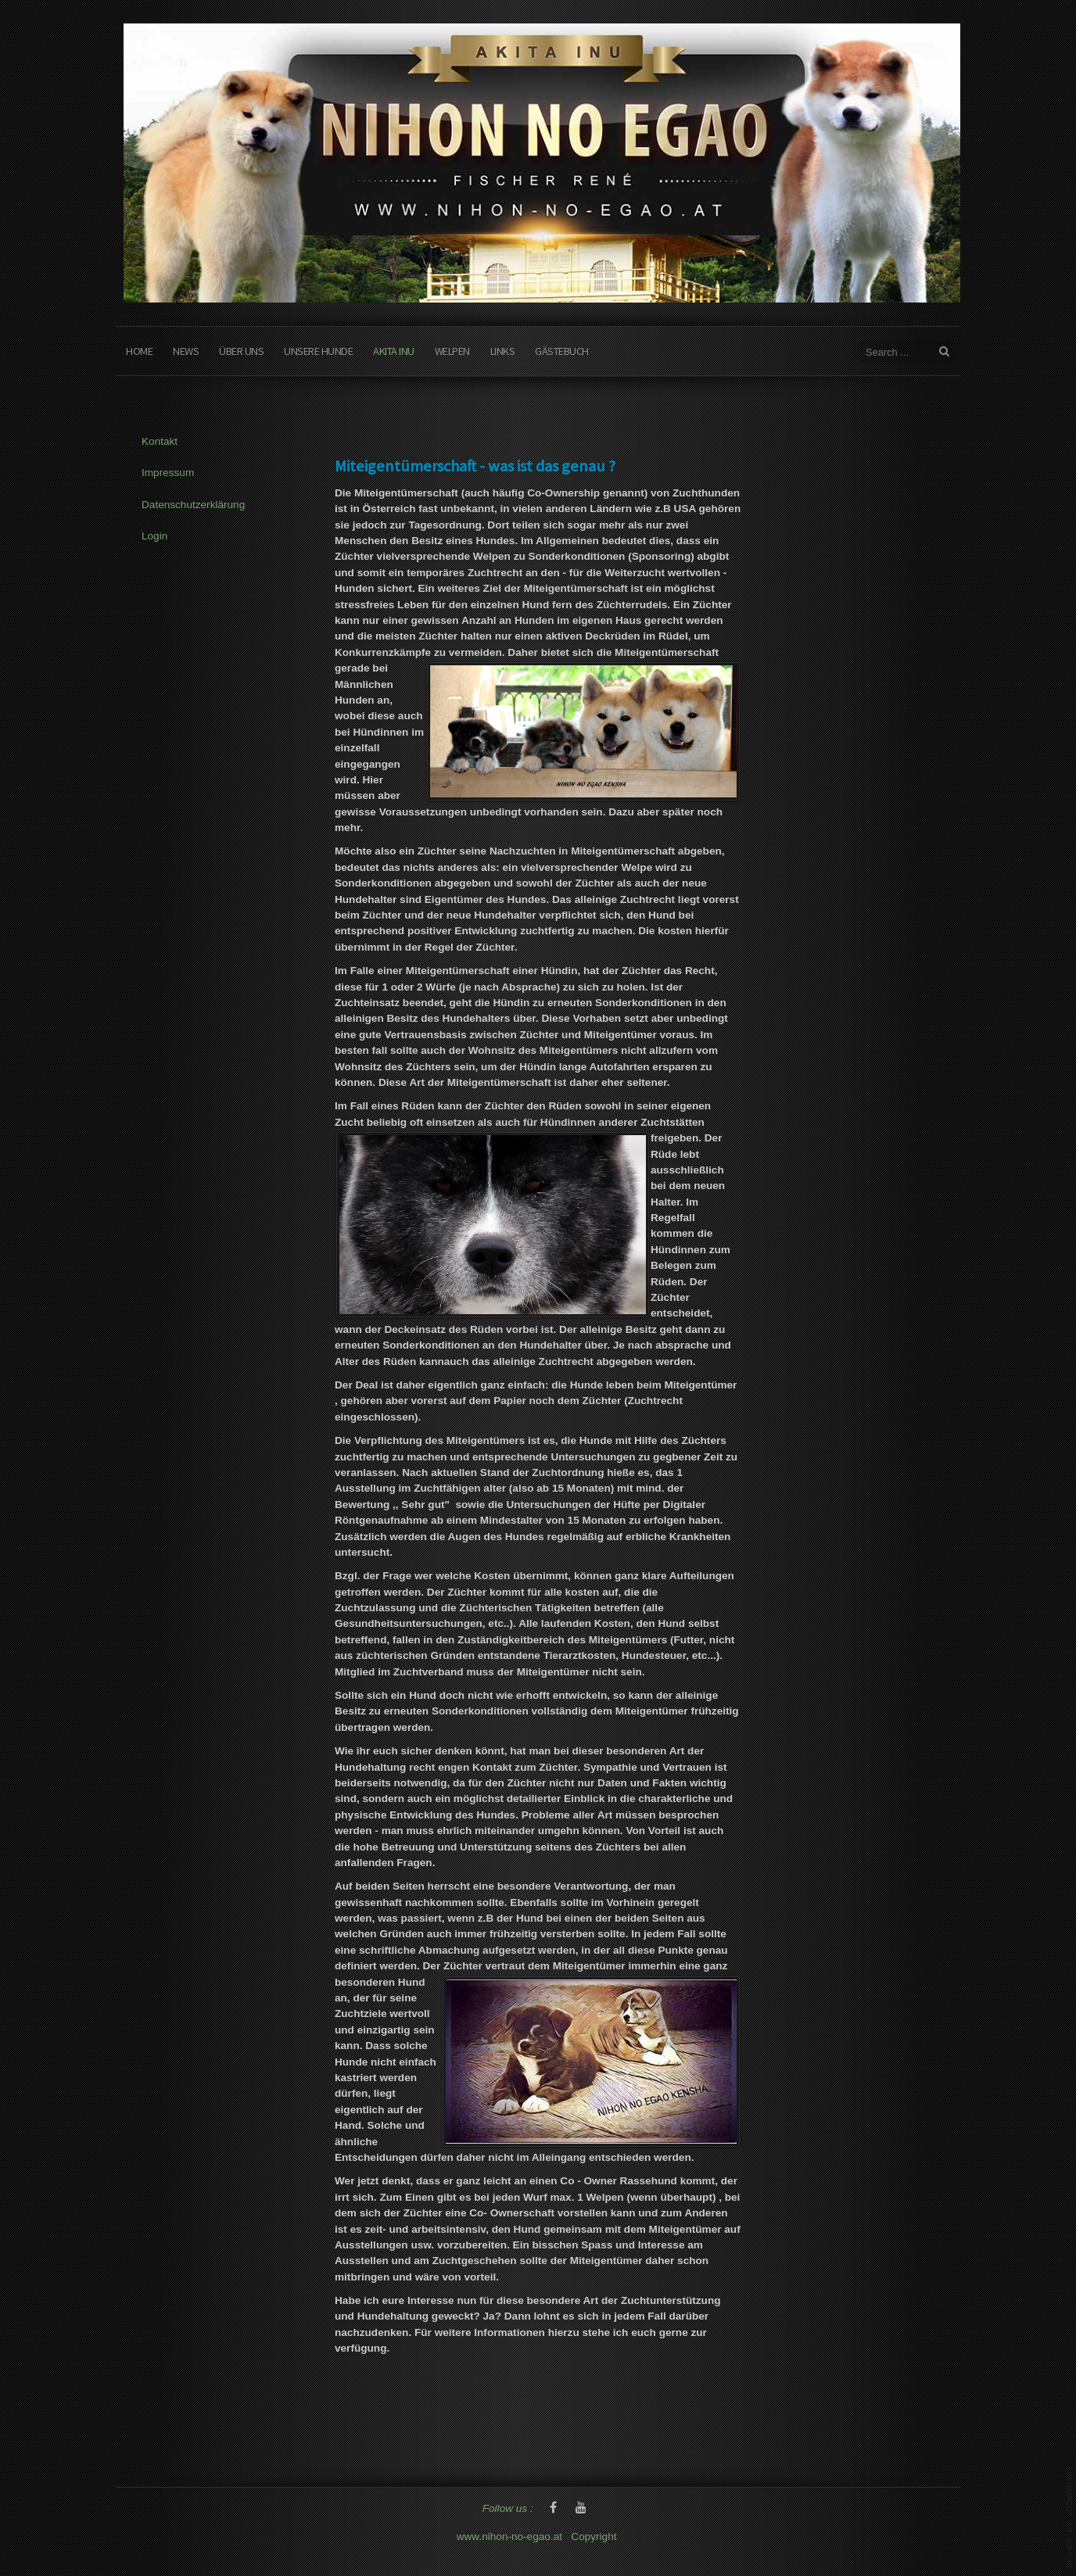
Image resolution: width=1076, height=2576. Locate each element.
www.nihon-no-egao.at (509, 2536)
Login (154, 536)
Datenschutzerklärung (193, 505)
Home (139, 351)
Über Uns (241, 351)
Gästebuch (562, 351)
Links (502, 351)
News (186, 351)
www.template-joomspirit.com (1070, 2517)
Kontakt (160, 441)
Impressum (168, 472)
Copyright (595, 2536)
